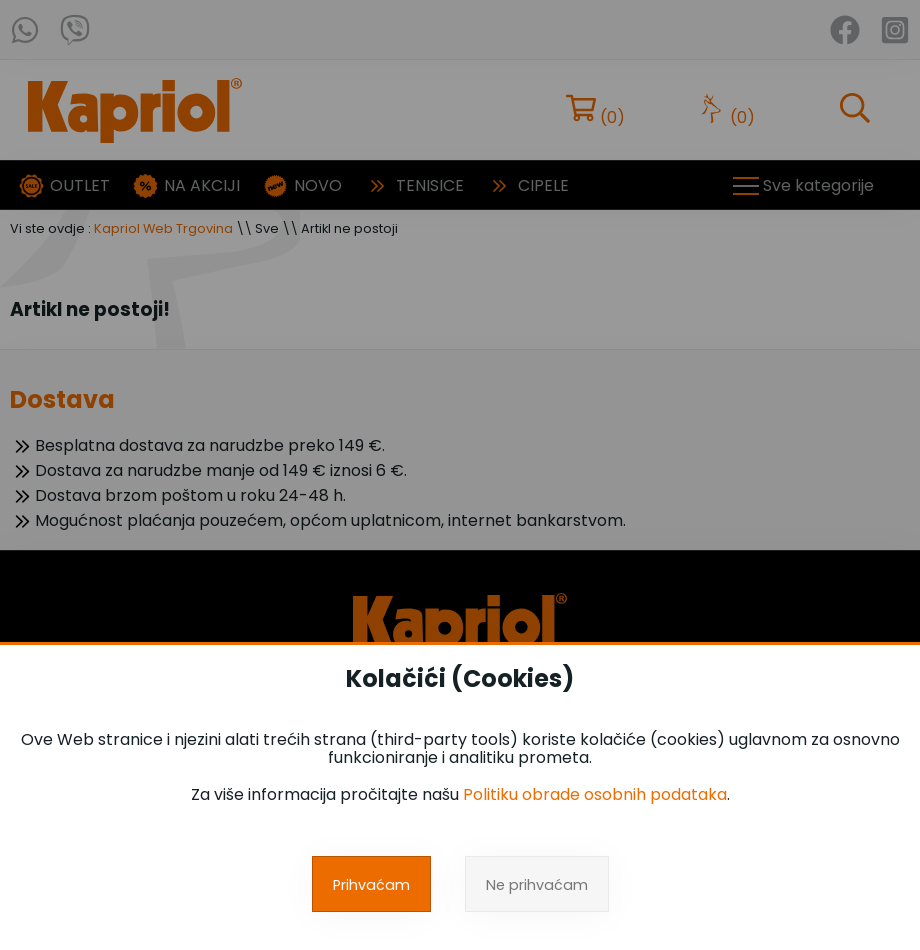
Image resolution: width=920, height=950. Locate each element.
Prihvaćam (371, 885)
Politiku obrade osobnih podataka (595, 794)
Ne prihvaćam (537, 885)
